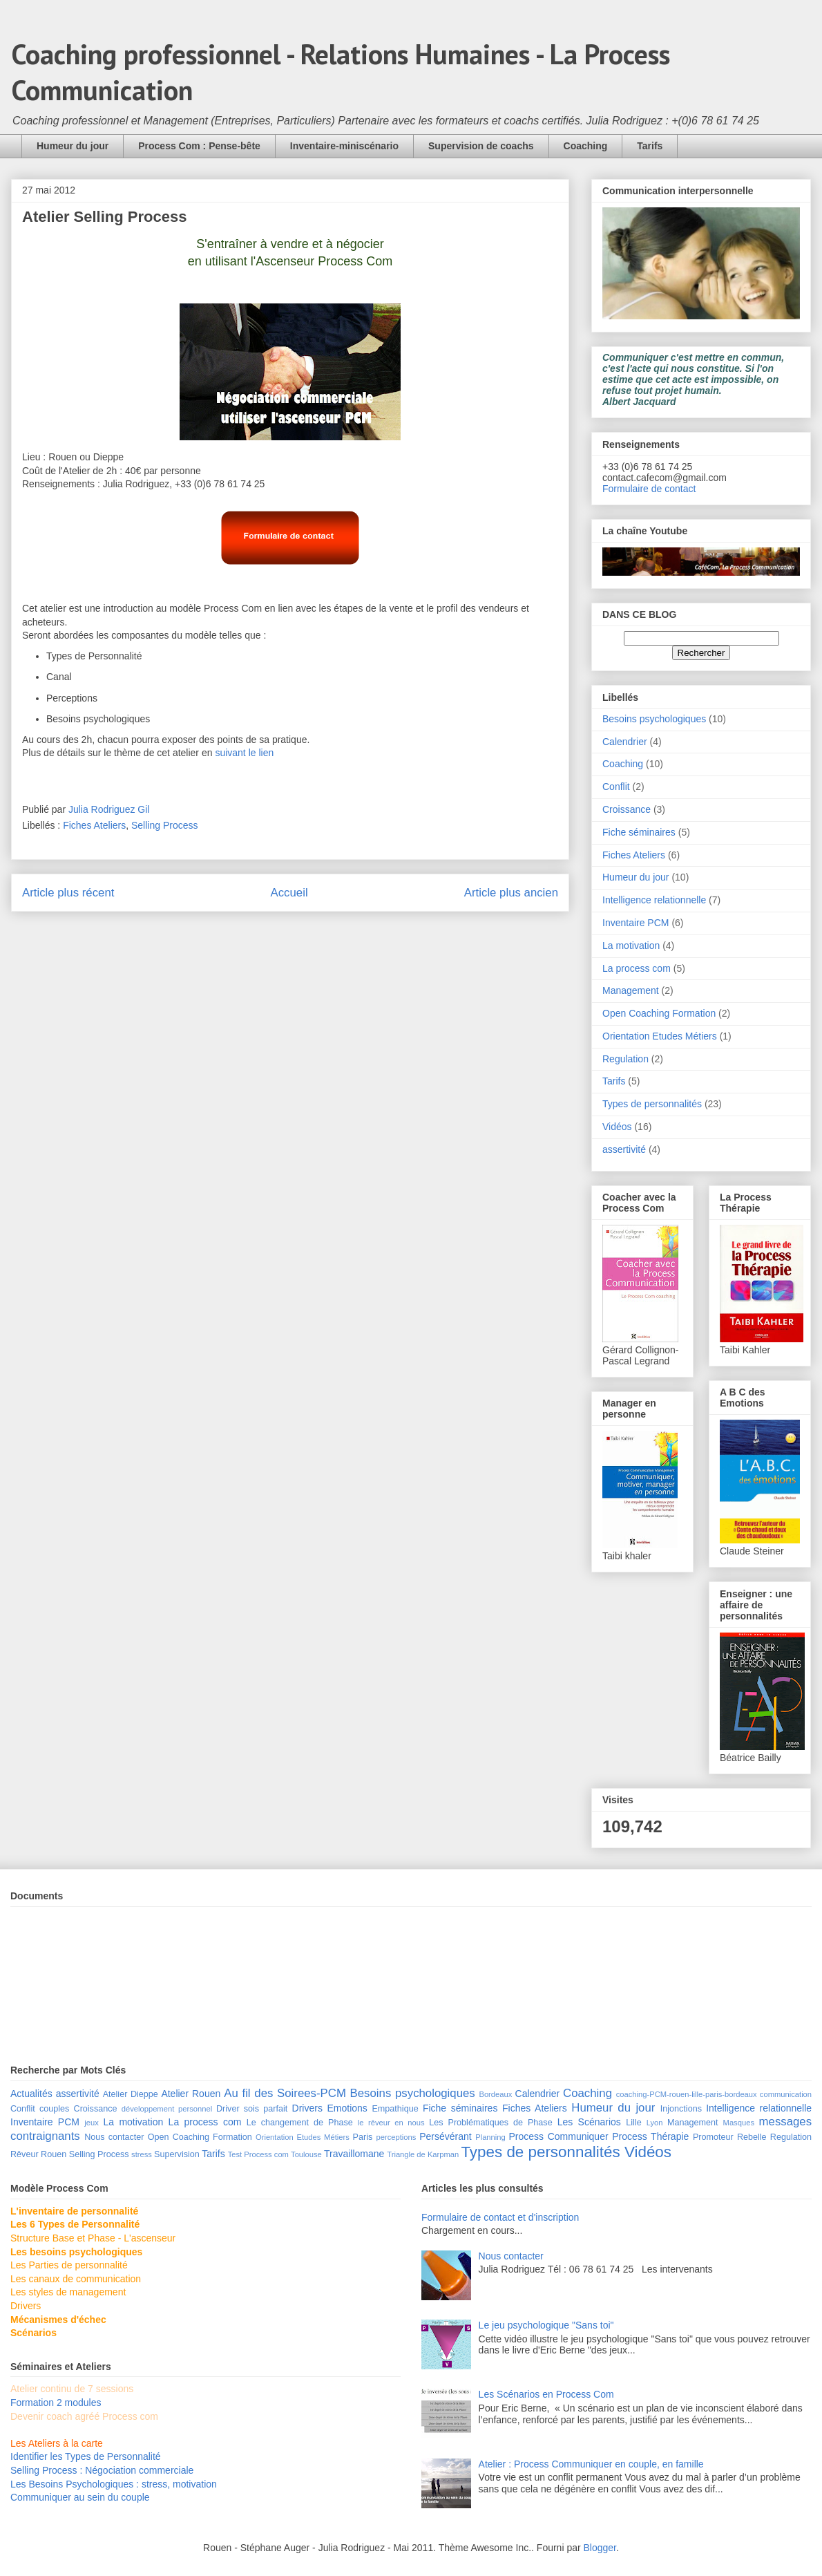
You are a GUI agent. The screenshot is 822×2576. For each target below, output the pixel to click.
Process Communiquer (559, 2136)
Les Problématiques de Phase (490, 2122)
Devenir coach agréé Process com (84, 2416)
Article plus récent (68, 892)
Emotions (347, 2108)
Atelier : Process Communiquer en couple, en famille (591, 2464)
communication (786, 2094)
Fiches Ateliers (94, 825)
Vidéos (617, 1126)
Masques (738, 2122)
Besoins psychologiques (654, 718)
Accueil (289, 892)
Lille (633, 2122)
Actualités (31, 2093)
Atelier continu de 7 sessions (71, 2388)
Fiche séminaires (639, 832)
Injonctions (681, 2109)
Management (630, 990)
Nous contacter (114, 2137)
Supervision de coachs (481, 145)
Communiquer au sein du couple (80, 2497)
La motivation (631, 945)
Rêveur (24, 2154)
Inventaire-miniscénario (344, 145)
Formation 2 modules (56, 2402)
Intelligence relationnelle (654, 899)
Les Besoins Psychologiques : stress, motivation (113, 2484)
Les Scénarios (589, 2121)
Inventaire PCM (635, 922)
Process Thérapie (650, 2136)
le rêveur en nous (391, 2122)
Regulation (625, 1058)
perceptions (396, 2137)
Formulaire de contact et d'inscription (500, 2217)
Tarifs (649, 145)
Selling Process (164, 825)
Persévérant (445, 2136)
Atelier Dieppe (130, 2094)
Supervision (177, 2154)
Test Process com (258, 2154)
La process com (636, 968)
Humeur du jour (72, 145)
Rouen (53, 2154)
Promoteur (713, 2137)
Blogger (600, 2547)
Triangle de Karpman (423, 2154)
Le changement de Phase (300, 2122)
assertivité (624, 1149)
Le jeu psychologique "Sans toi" (546, 2325)
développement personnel (167, 2109)
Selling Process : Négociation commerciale (101, 2470)
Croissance (626, 809)
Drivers (307, 2108)
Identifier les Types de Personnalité (85, 2456)
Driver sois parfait (251, 2109)
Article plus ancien (511, 892)
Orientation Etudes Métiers (659, 1036)
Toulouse (306, 2154)
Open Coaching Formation (659, 1013)
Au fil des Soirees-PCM (285, 2093)
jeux (91, 2122)
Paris (363, 2137)
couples (54, 2109)
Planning (490, 2137)
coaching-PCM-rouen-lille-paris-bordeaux (686, 2094)
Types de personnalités (652, 1103)
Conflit (616, 786)
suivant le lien (245, 752)
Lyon (655, 2122)
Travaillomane (354, 2153)
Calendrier (624, 741)
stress (141, 2154)
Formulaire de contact (649, 488)
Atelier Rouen (190, 2093)
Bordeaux (495, 2094)
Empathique (395, 2109)
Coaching (586, 145)
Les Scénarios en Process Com (546, 2394)
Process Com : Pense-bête (199, 145)
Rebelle (752, 2137)
